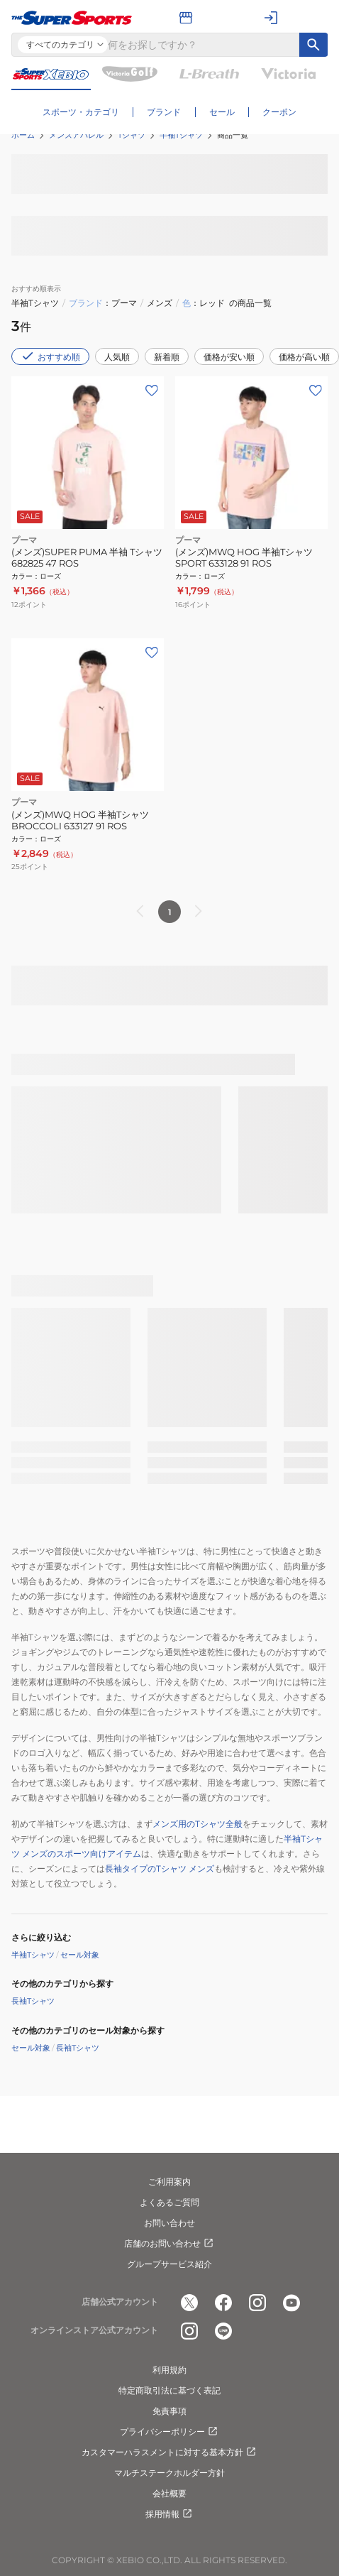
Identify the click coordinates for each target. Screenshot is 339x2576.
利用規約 (169, 2369)
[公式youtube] (291, 2302)
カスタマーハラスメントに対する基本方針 (169, 2452)
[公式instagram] (257, 2302)
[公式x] (189, 2302)
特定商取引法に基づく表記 (169, 2390)
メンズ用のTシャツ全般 (197, 1823)
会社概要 (169, 2493)
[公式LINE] (223, 2331)
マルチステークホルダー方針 (169, 2472)
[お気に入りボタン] (151, 390)
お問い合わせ (169, 2222)
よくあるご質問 (169, 2202)
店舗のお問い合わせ (169, 2244)
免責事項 (169, 2411)
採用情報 (169, 2514)
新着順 (166, 356)
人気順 (117, 356)
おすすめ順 (50, 356)
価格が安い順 (229, 356)
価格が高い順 (304, 356)
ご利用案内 (169, 2181)
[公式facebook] (223, 2302)
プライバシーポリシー (169, 2432)
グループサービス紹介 (169, 2264)
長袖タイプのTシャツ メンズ (159, 1868)
